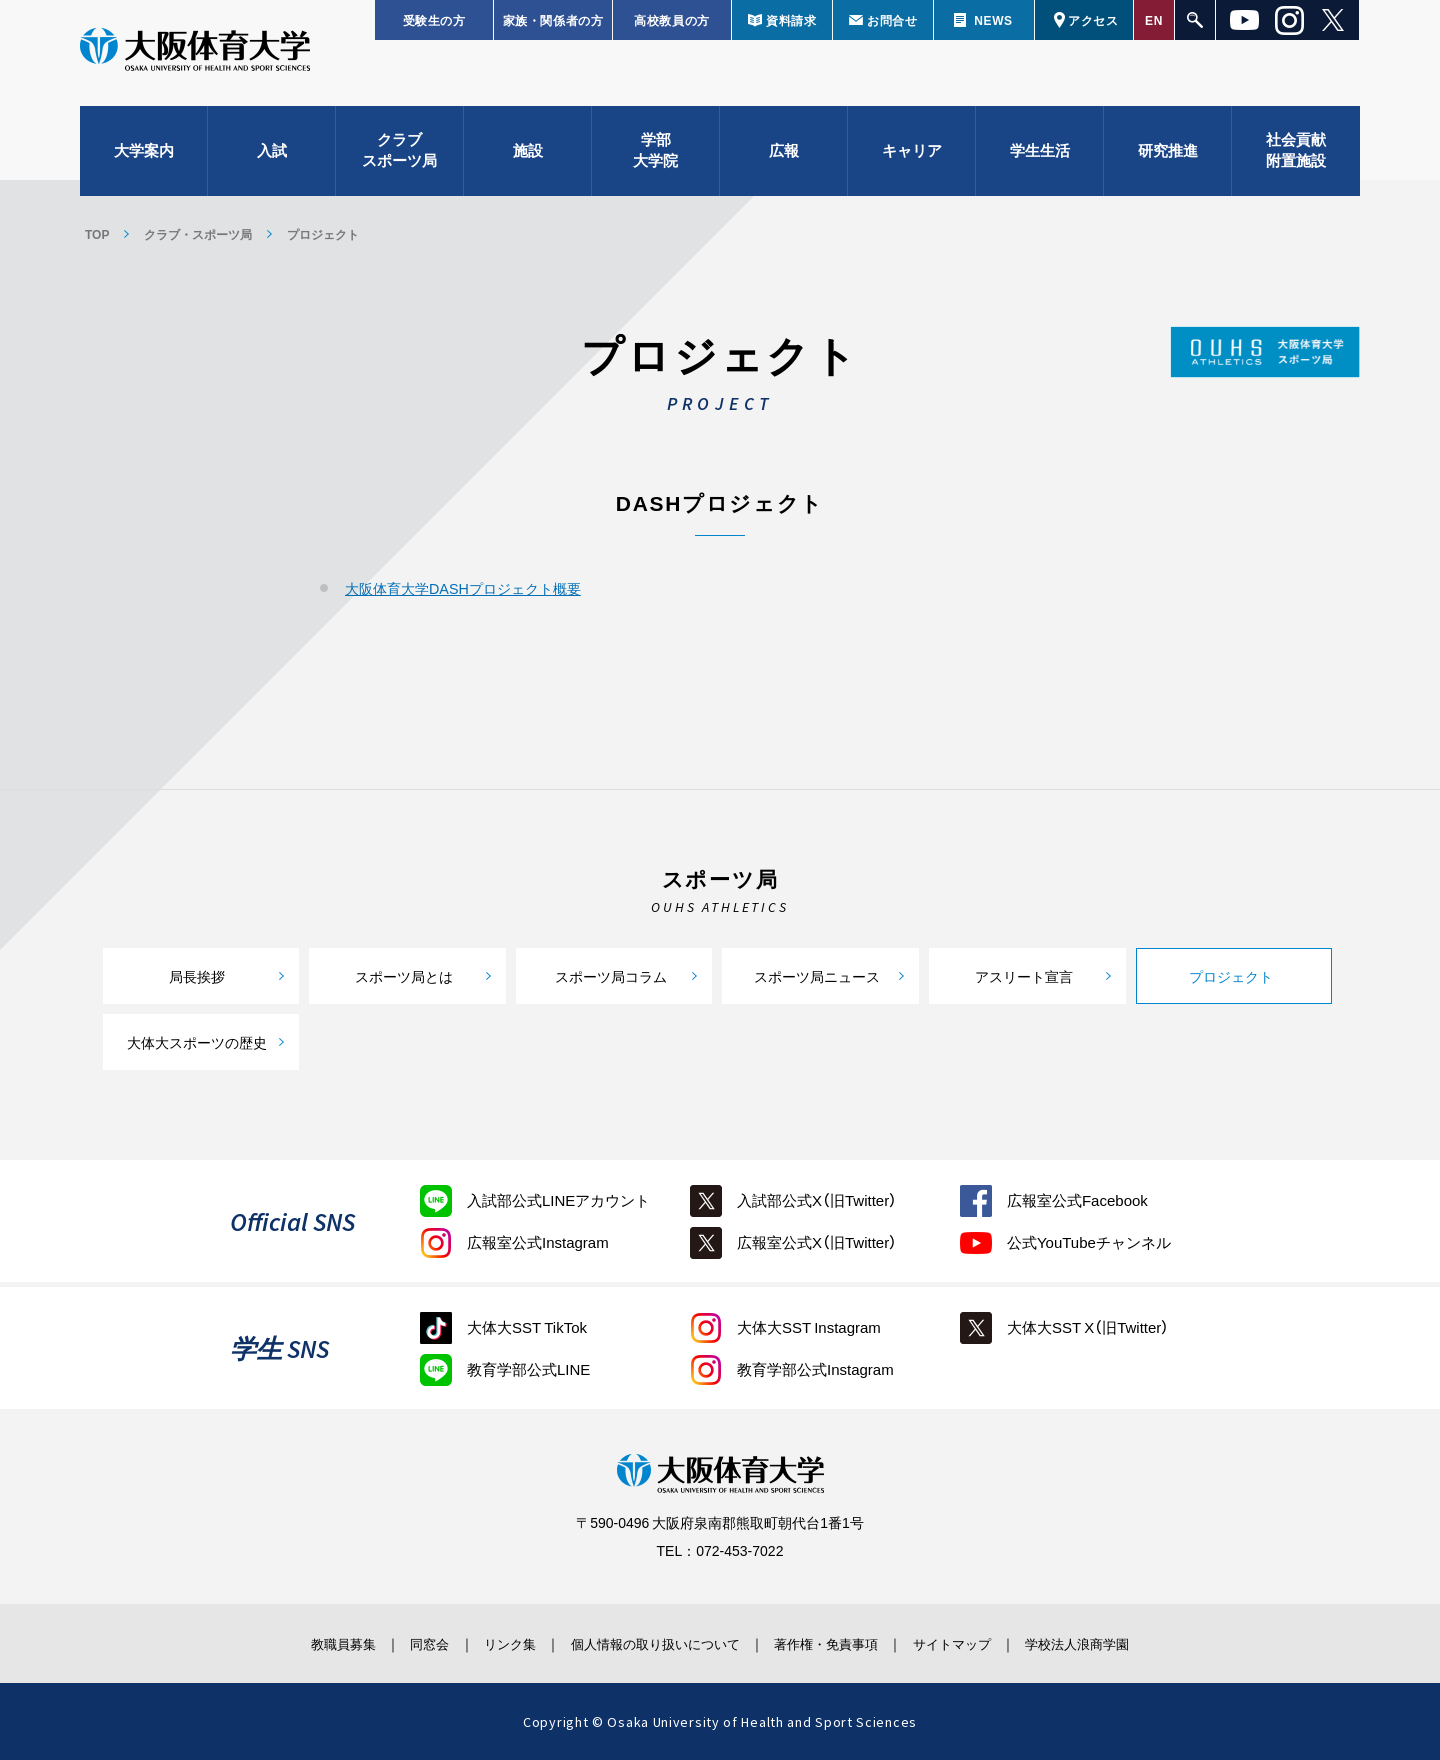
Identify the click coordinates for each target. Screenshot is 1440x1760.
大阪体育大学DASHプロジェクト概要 (471, 588)
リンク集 (487, 1643)
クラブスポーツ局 (399, 160)
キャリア (912, 160)
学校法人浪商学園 (1125, 1643)
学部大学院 (655, 160)
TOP (97, 234)
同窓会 (394, 1643)
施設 (528, 160)
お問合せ (892, 20)
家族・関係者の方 (553, 20)
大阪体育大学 (195, 62)
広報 (784, 160)
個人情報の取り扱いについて (650, 1643)
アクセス (1093, 20)
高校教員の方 (672, 20)
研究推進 (1168, 160)
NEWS (993, 20)
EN (1154, 20)
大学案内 (144, 160)
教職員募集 (294, 1643)
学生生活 (1040, 160)
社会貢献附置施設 (1296, 160)
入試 (272, 160)
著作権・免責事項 (841, 1643)
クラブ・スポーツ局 (198, 234)
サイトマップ (983, 1643)
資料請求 (791, 20)
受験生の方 (434, 20)
